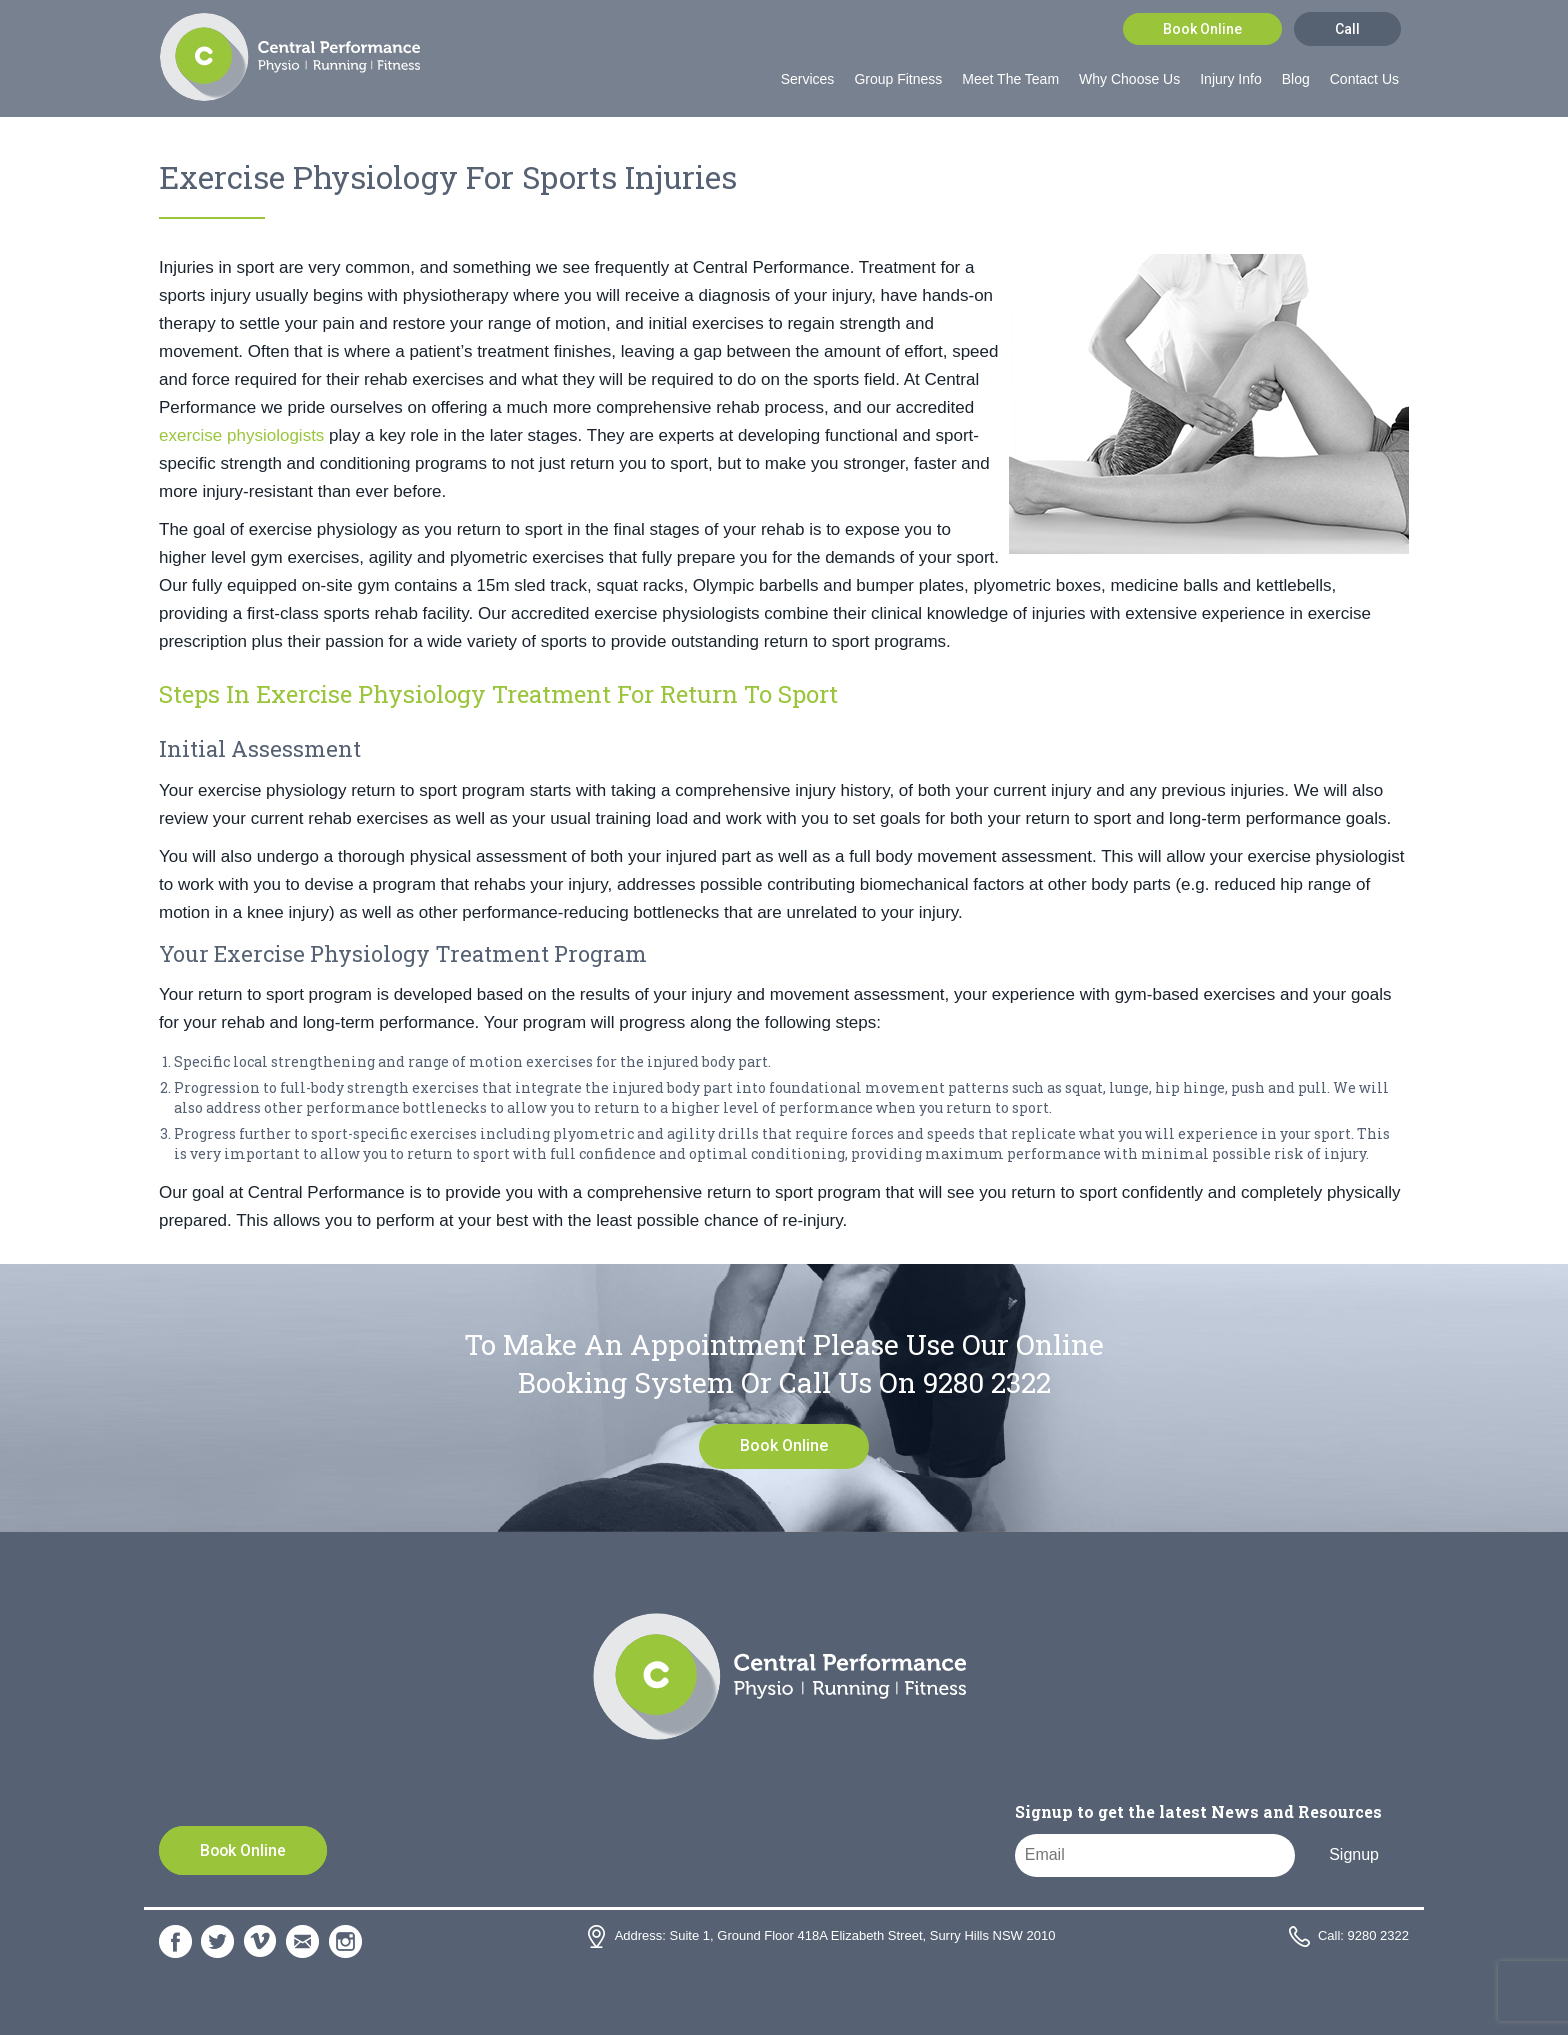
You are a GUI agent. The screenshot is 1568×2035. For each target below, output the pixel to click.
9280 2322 (987, 1382)
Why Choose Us (1129, 79)
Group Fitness (898, 79)
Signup (1354, 1854)
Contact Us (1364, 79)
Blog (1296, 79)
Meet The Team (1010, 79)
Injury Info (1230, 79)
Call (1347, 29)
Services (808, 79)
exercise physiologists (241, 435)
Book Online (1202, 29)
